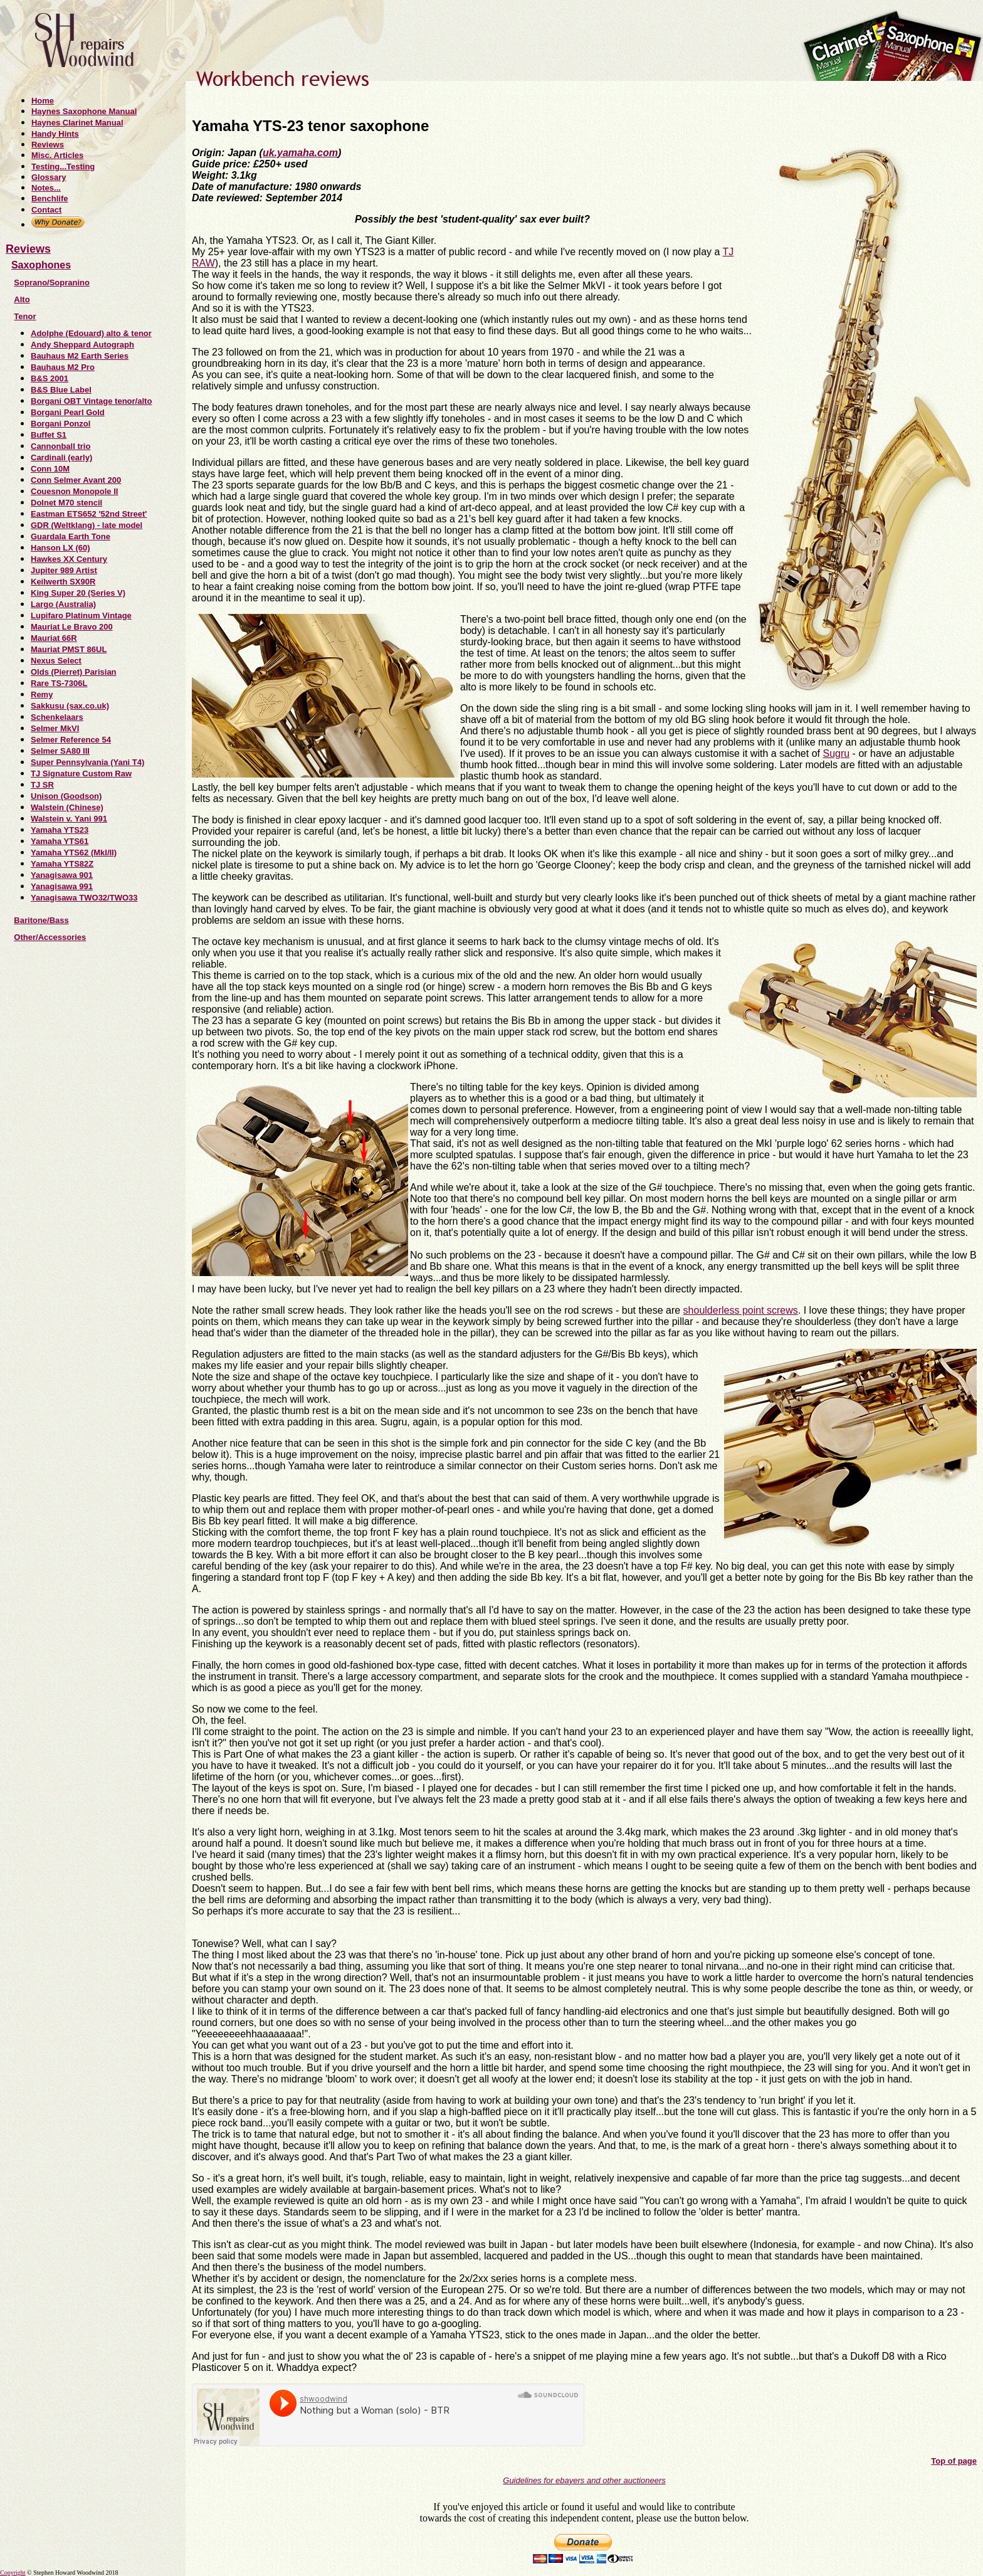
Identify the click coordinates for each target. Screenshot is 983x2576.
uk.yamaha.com (300, 152)
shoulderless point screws (740, 1310)
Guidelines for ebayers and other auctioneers (584, 2480)
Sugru (836, 753)
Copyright (13, 2572)
